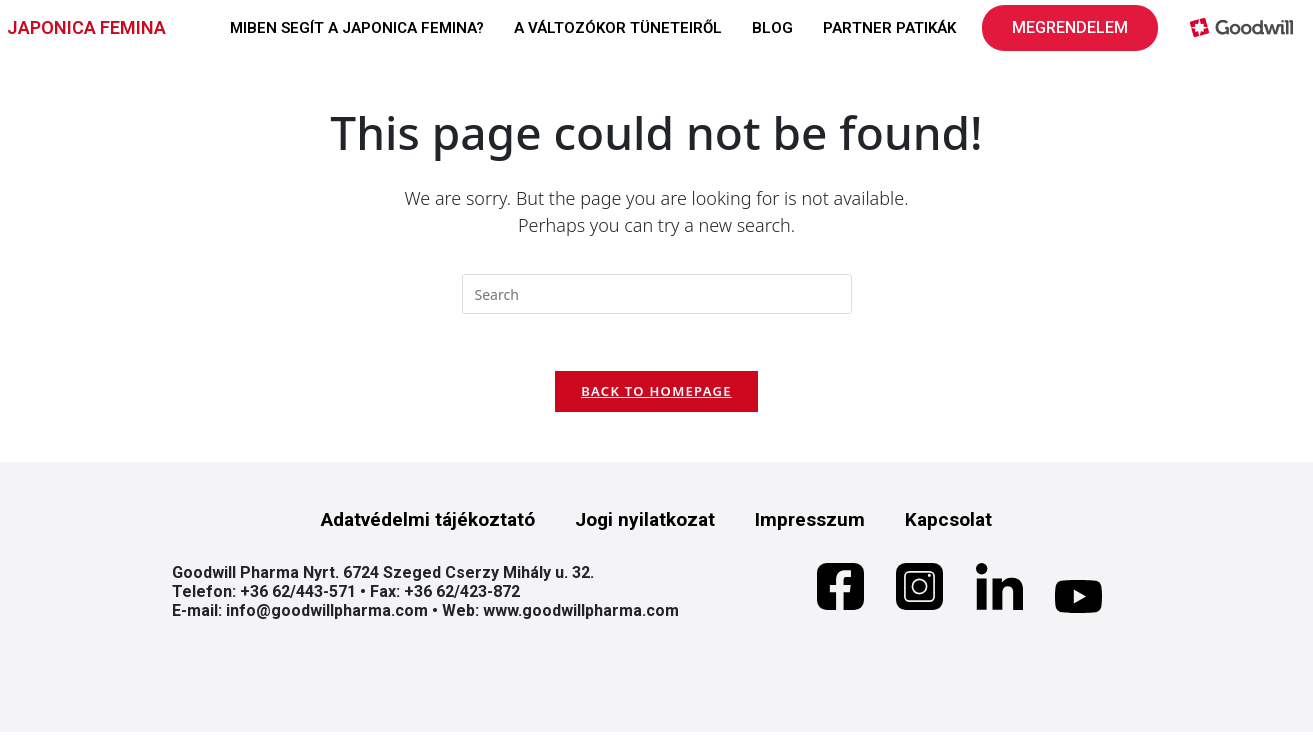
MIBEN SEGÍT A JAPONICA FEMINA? (357, 28)
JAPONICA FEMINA (86, 27)
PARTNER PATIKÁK (889, 28)
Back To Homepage (656, 394)
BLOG (772, 28)
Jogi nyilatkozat (645, 522)
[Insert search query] (657, 294)
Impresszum (810, 522)
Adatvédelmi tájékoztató (428, 522)
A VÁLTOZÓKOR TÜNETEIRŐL (618, 28)
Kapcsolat (948, 522)
